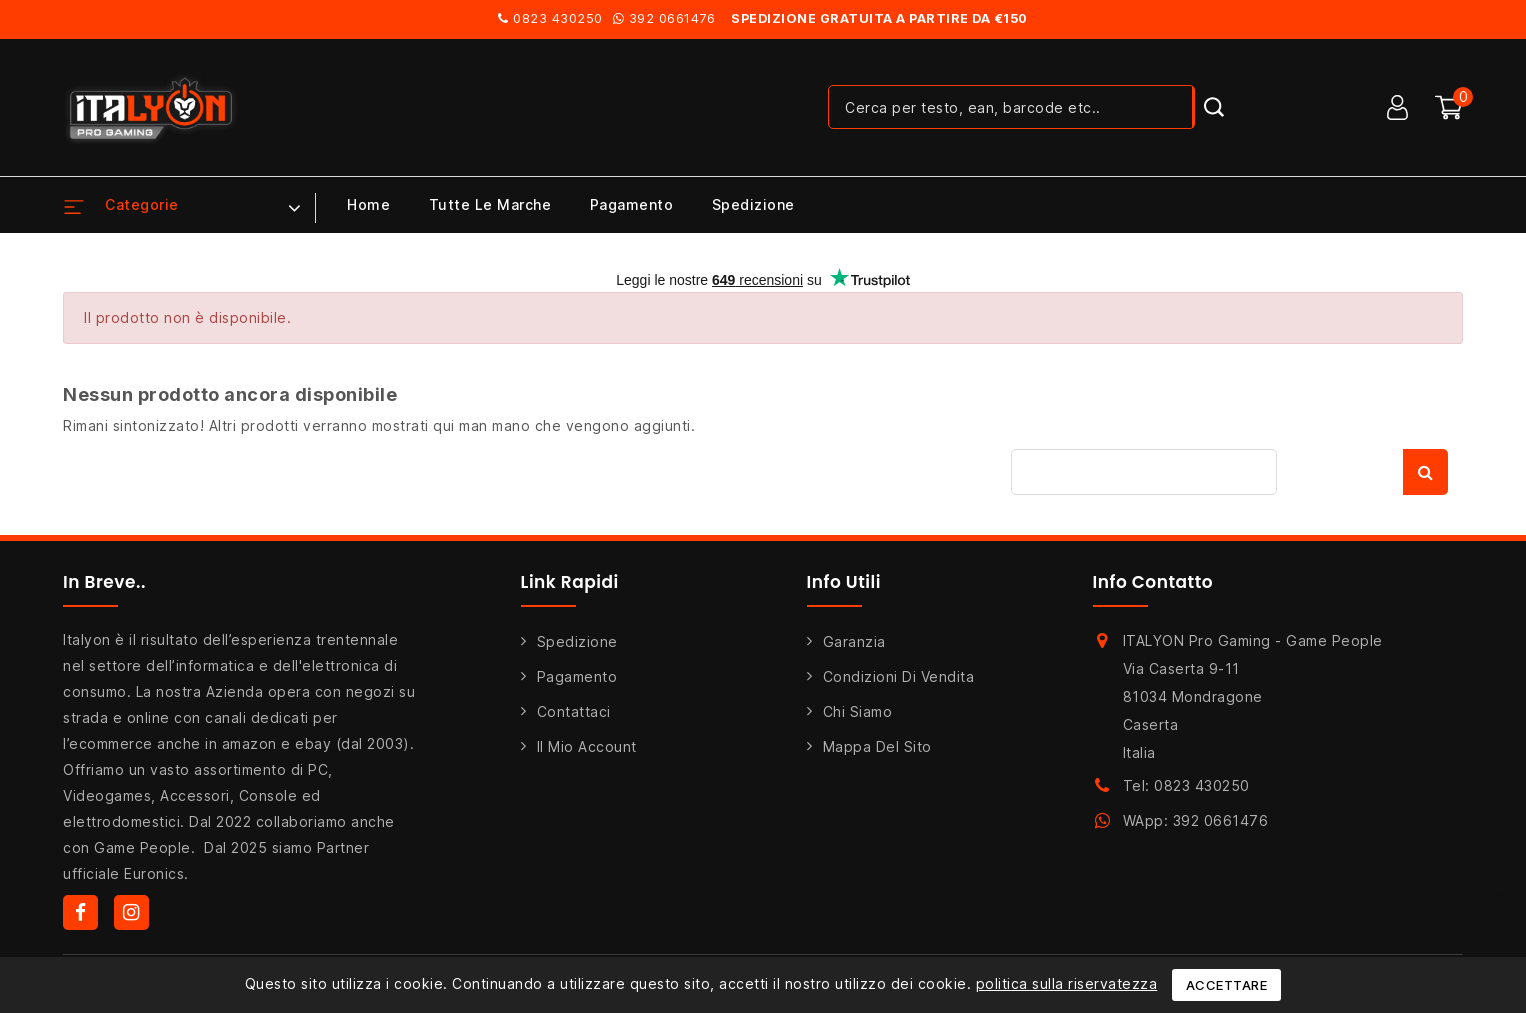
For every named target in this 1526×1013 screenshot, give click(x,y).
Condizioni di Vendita (899, 676)
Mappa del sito (877, 746)
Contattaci (574, 711)
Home (368, 204)
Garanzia (854, 641)
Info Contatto (1153, 582)
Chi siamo (858, 711)
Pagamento (632, 204)
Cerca (1425, 472)
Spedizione (753, 204)
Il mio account (587, 746)
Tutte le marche (490, 204)
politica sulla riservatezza (1067, 983)
